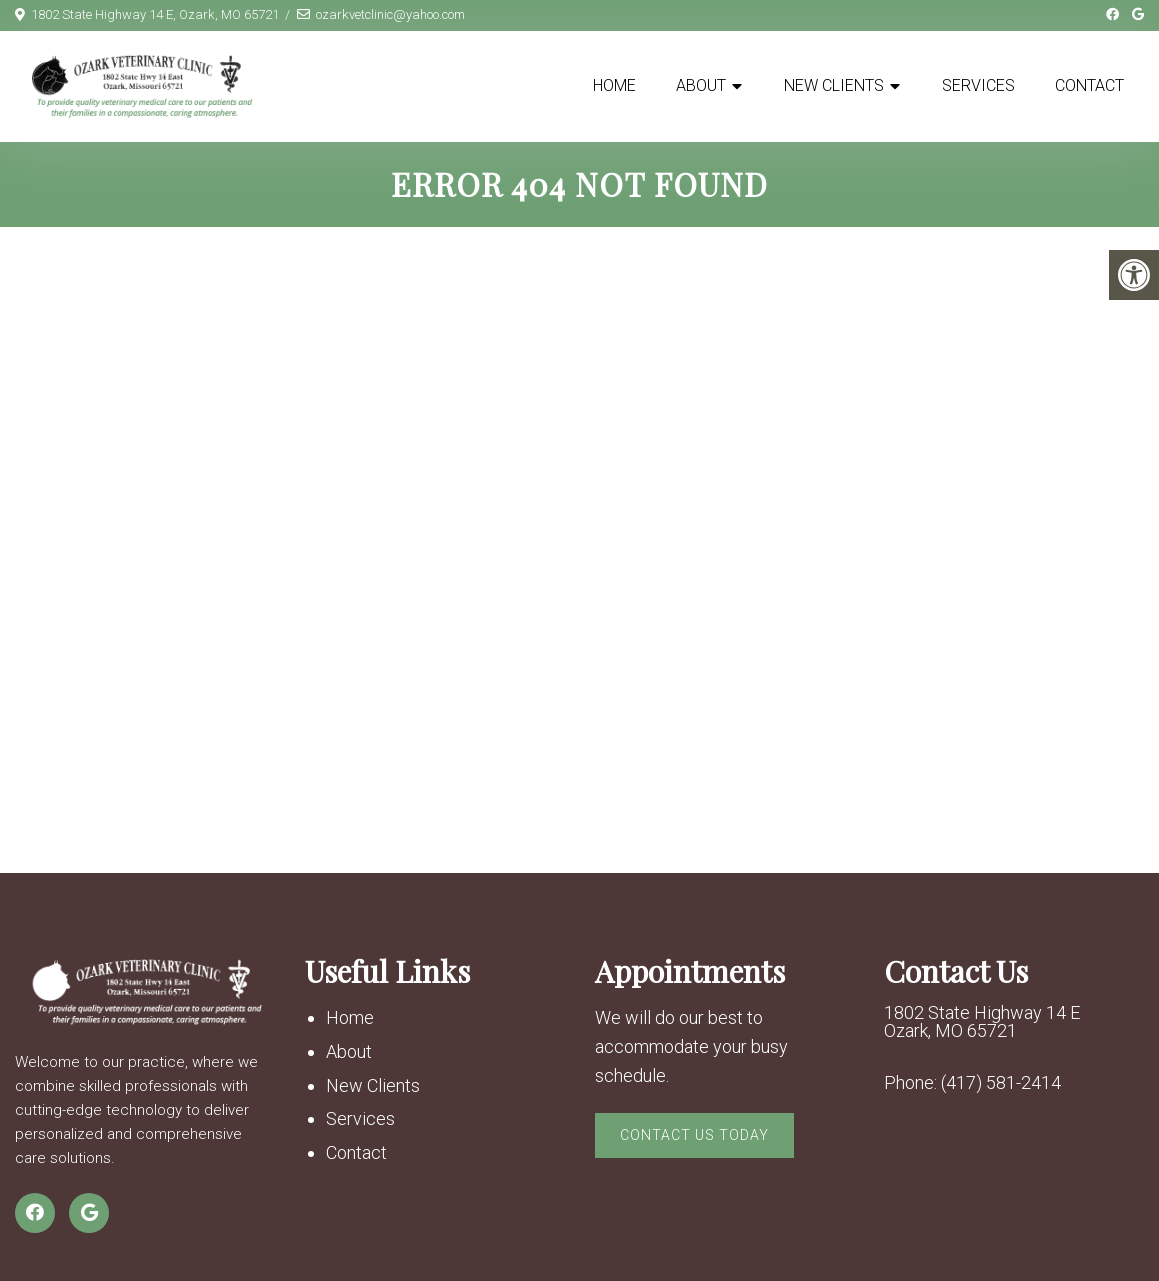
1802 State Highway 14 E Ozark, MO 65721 (982, 1022)
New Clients (834, 85)
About (701, 85)
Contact (1089, 85)
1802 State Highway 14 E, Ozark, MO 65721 (155, 14)
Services (978, 85)
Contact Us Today (694, 1135)
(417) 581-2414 (1001, 1083)
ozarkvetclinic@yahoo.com (390, 14)
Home (614, 85)
